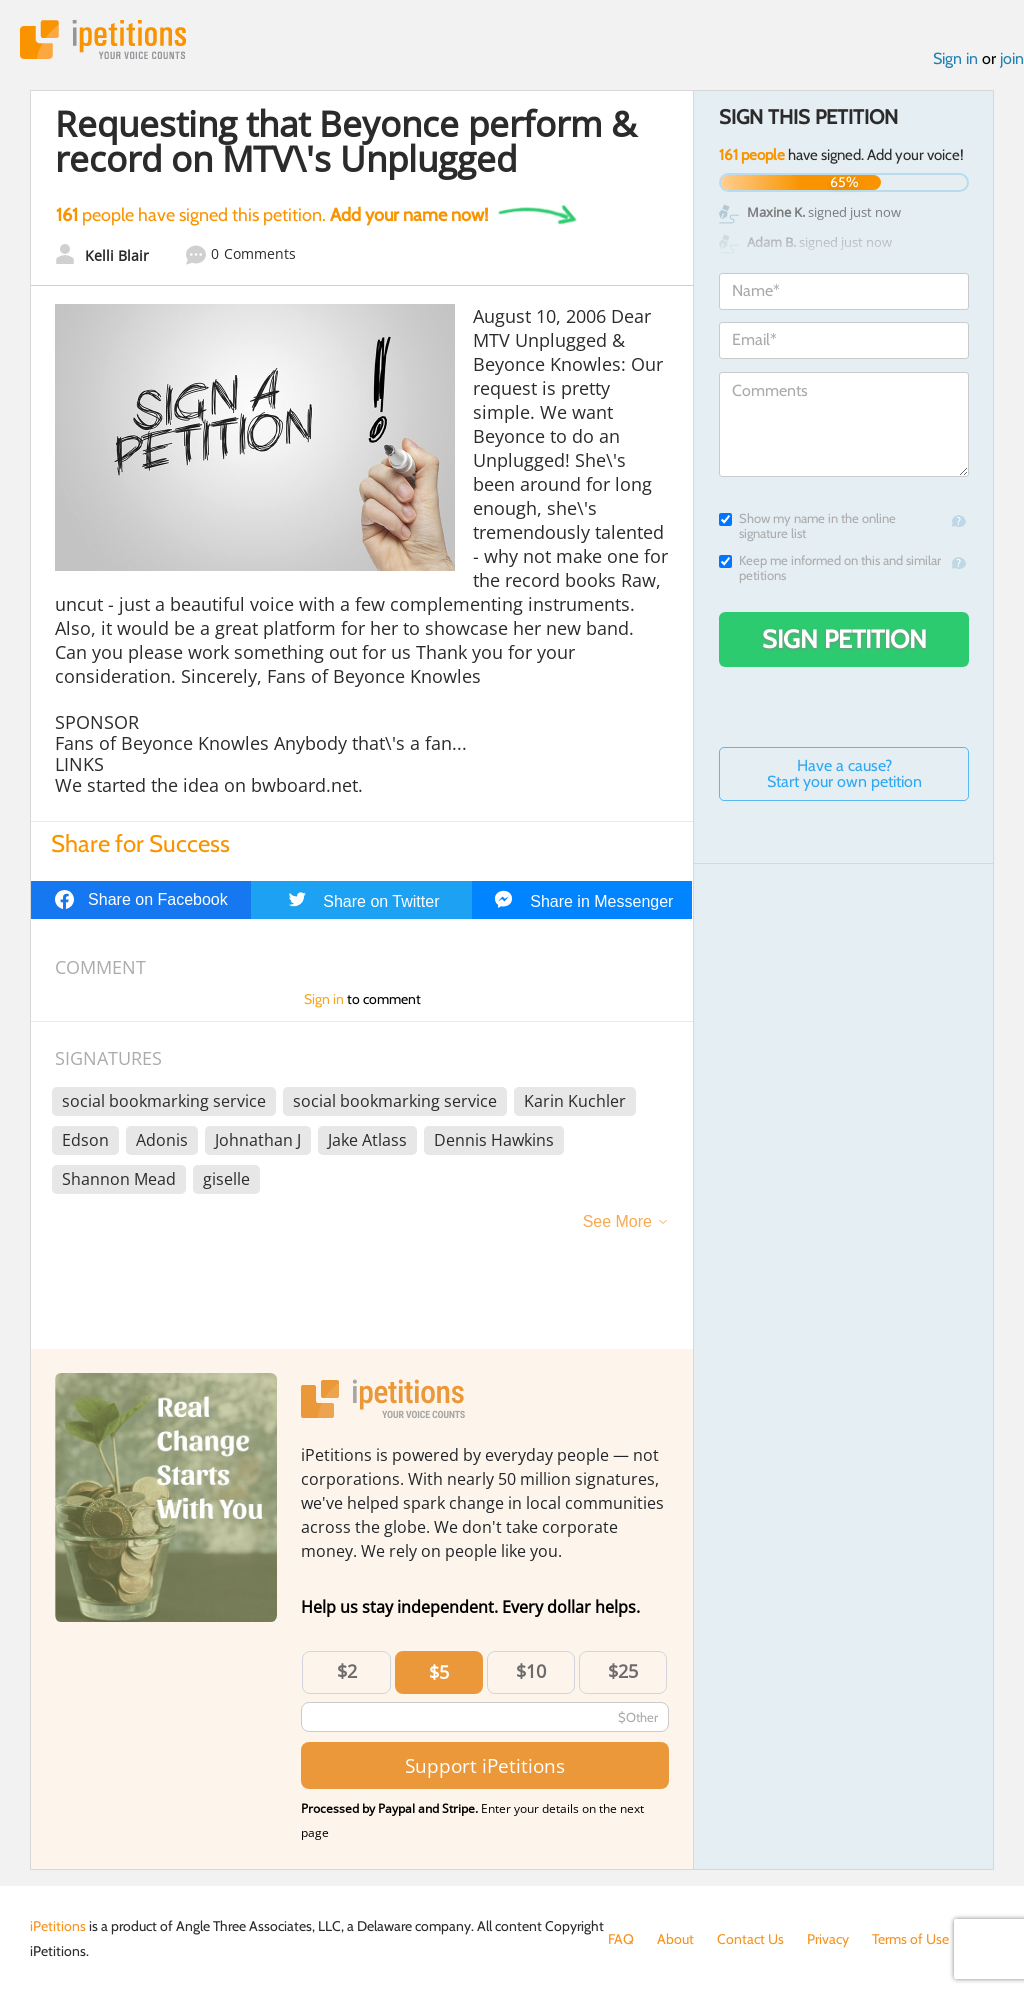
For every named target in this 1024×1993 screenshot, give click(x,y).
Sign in (955, 58)
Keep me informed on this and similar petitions (830, 568)
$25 (623, 1671)
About (675, 1939)
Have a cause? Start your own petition (844, 773)
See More (617, 1221)
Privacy (828, 1939)
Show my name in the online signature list (807, 526)
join (1012, 58)
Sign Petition (844, 639)
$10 (531, 1671)
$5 (439, 1672)
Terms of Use (910, 1939)
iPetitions (103, 39)
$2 (347, 1671)
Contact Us (750, 1939)
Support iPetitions (485, 1765)
